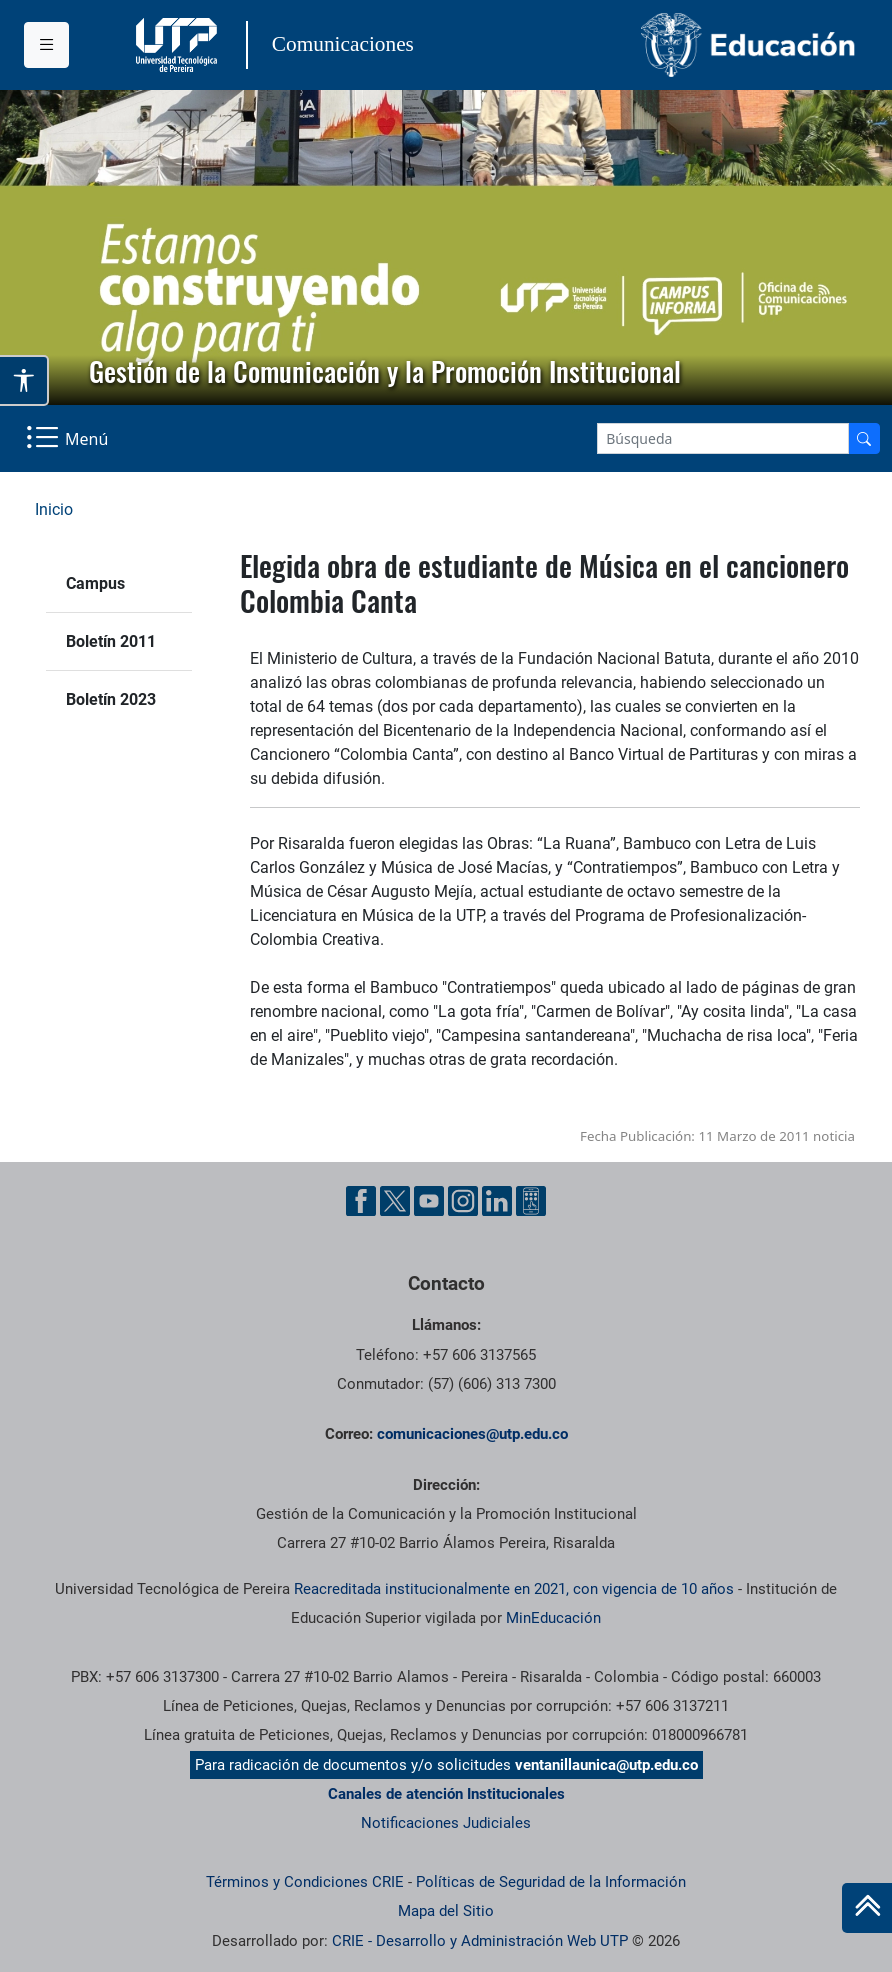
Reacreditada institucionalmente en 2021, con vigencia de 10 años (514, 1589)
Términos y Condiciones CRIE (305, 1882)
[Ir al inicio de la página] (867, 1908)
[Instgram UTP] (463, 1201)
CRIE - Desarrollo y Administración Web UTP (480, 1941)
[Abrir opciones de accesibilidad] (24, 380)
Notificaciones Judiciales (446, 1823)
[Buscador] (864, 438)
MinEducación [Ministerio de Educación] (553, 1618)
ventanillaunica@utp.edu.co (606, 1765)
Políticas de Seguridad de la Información (551, 1882)
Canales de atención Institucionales (446, 1794)
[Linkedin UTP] (497, 1201)
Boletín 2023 (111, 699)
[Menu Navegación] (69, 438)
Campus (95, 583)
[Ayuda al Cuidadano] (531, 1201)
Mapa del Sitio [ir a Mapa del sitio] (446, 1911)
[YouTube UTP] (429, 1201)
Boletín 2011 (111, 641)
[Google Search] (723, 438)
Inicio (54, 509)
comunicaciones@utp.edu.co (472, 1434)
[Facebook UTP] (361, 1201)
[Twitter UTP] (395, 1201)
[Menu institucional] (46, 45)
